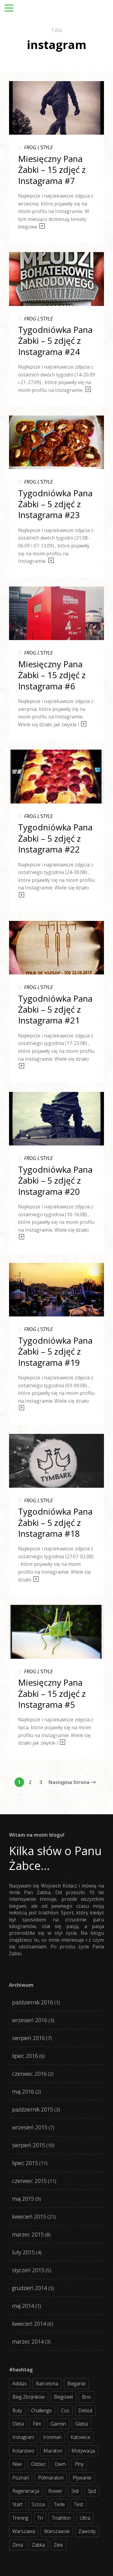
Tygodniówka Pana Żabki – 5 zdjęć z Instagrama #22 (55, 838)
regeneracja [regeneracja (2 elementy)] (25, 2491)
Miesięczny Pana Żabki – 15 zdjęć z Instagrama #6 (52, 675)
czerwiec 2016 (29, 2073)
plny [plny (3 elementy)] (79, 2464)
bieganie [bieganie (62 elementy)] (76, 2383)
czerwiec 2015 (29, 2180)
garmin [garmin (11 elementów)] (58, 2423)
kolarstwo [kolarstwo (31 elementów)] (23, 2450)
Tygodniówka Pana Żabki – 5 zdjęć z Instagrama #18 (55, 1522)
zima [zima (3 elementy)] (17, 2545)
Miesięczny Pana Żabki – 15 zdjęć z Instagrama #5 (52, 1693)
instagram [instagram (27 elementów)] (23, 2437)
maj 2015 (23, 2198)
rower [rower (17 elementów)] (55, 2491)
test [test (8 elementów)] (78, 2504)
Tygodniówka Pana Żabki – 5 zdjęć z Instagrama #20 (55, 1180)
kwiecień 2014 (29, 2323)
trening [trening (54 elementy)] (20, 2518)
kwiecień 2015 (29, 2216)
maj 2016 (23, 2091)
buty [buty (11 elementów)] (17, 2410)
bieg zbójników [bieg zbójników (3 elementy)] (28, 2397)
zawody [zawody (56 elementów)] (87, 2531)
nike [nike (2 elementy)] (17, 2464)
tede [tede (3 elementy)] (59, 2504)
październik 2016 (32, 2002)
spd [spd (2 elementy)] (92, 2491)
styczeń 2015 (28, 2270)
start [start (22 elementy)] (17, 2504)
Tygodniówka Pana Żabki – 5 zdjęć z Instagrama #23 (55, 504)
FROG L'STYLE (38, 147)
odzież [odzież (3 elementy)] (38, 2464)
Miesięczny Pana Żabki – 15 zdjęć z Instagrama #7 (52, 169)
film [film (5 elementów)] (37, 2423)
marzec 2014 (28, 2341)
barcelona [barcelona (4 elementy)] (47, 2383)
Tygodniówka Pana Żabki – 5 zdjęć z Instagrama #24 (55, 340)
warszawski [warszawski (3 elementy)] (56, 2531)
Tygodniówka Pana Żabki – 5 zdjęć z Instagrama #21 (55, 1009)
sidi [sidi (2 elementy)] (75, 2491)
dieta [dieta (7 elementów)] (18, 2423)
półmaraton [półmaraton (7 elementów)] (51, 2477)
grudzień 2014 (29, 2288)
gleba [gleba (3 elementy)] (81, 2423)
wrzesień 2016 (29, 2020)
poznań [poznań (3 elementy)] (20, 2477)
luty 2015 (23, 2252)
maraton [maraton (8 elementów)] (52, 2450)
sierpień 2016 (28, 2038)
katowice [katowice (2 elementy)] (80, 2437)
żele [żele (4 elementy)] (58, 2545)
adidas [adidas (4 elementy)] (19, 2383)
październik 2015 (32, 2109)
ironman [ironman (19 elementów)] (52, 2437)
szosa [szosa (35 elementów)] (38, 2504)
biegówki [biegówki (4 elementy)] (63, 2397)
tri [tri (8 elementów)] (40, 2518)
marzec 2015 (28, 2234)
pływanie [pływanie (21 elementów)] (82, 2477)
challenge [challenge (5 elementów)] (41, 2410)
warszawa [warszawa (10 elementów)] (23, 2531)
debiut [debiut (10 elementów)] (85, 2410)
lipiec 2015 (25, 2163)
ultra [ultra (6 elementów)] (85, 2518)
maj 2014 (23, 2305)
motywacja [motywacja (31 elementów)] (83, 2450)
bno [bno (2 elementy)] (86, 2397)
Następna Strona (72, 1782)
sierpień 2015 (28, 2145)
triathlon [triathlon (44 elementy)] (61, 2518)
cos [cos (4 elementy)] (65, 2410)
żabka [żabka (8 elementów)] (38, 2545)
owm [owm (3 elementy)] (60, 2464)
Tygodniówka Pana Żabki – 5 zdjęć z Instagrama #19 (55, 1351)
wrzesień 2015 (29, 2127)
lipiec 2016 (25, 2055)
